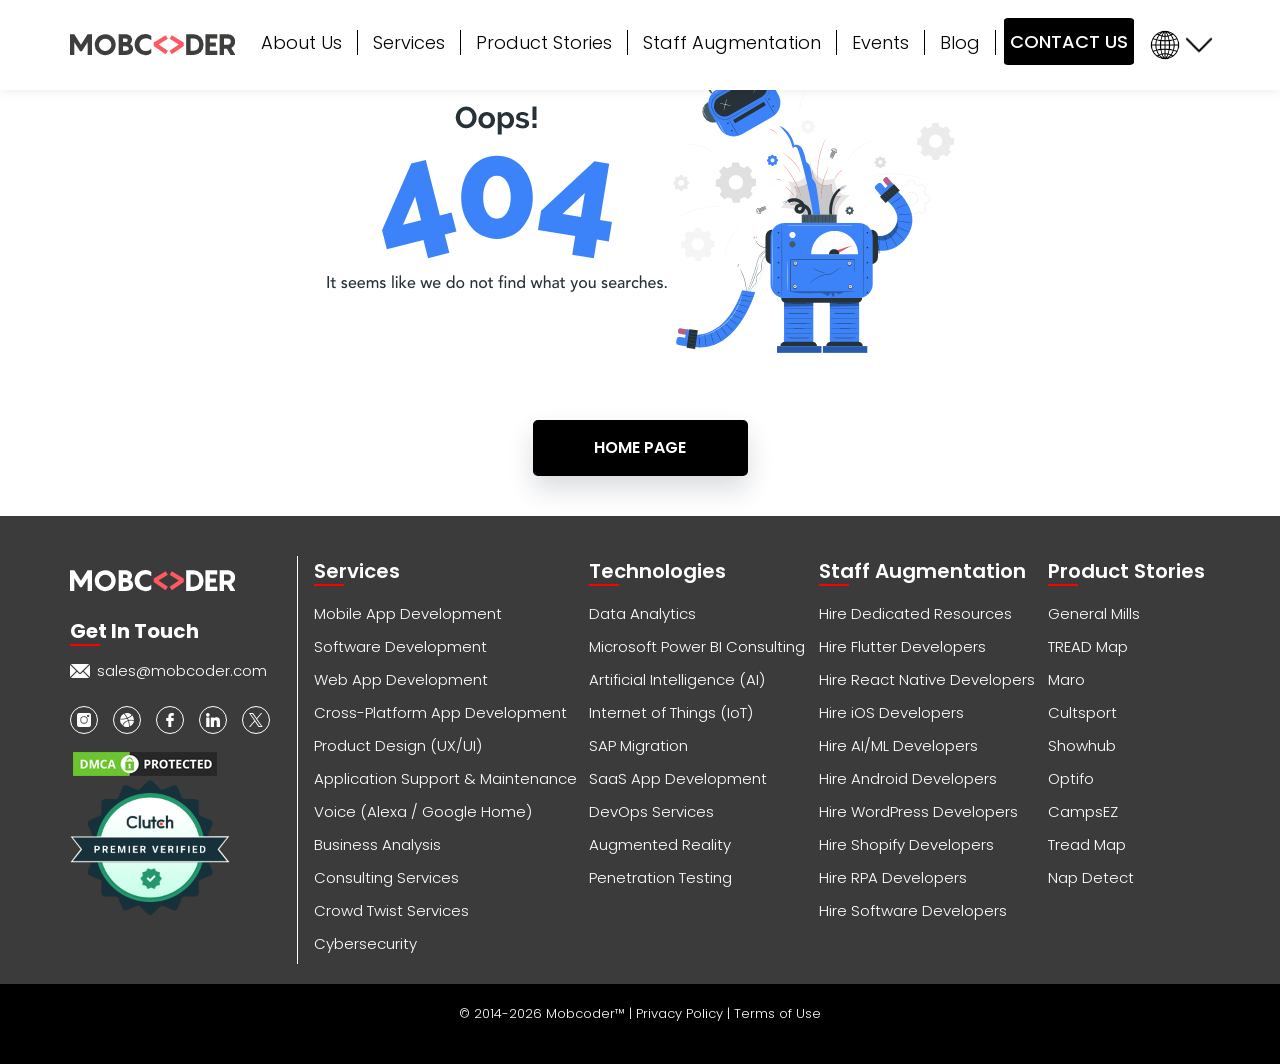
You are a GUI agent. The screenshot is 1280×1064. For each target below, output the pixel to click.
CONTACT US (1069, 41)
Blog (960, 42)
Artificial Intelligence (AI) (677, 679)
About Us (301, 42)
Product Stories (544, 42)
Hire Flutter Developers (902, 646)
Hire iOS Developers (891, 712)
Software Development (400, 646)
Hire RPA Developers (893, 877)
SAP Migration (638, 745)
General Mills (1094, 613)
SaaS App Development (678, 778)
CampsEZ (1083, 811)
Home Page (640, 447)
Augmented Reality (660, 844)
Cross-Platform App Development (440, 712)
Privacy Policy (681, 1013)
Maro (1066, 679)
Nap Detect (1091, 877)
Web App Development (401, 679)
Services (409, 42)
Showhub (1082, 745)
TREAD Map (1088, 646)
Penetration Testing (660, 877)
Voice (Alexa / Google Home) (423, 811)
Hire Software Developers (913, 910)
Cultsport (1082, 712)
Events (880, 42)
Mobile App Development (408, 613)
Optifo (1071, 778)
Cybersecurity (365, 943)
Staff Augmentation (732, 42)
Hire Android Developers (908, 778)
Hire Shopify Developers (906, 844)
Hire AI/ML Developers (898, 745)
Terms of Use (777, 1013)
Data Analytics (642, 613)
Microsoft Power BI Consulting (697, 646)
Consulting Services (386, 877)
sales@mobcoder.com (182, 670)
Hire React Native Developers (927, 679)
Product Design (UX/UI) (398, 745)
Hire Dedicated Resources (915, 613)
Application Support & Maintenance (445, 778)
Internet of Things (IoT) (671, 712)
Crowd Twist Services (391, 910)
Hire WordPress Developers (918, 811)
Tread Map (1087, 844)
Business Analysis (377, 844)
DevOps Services (651, 811)
